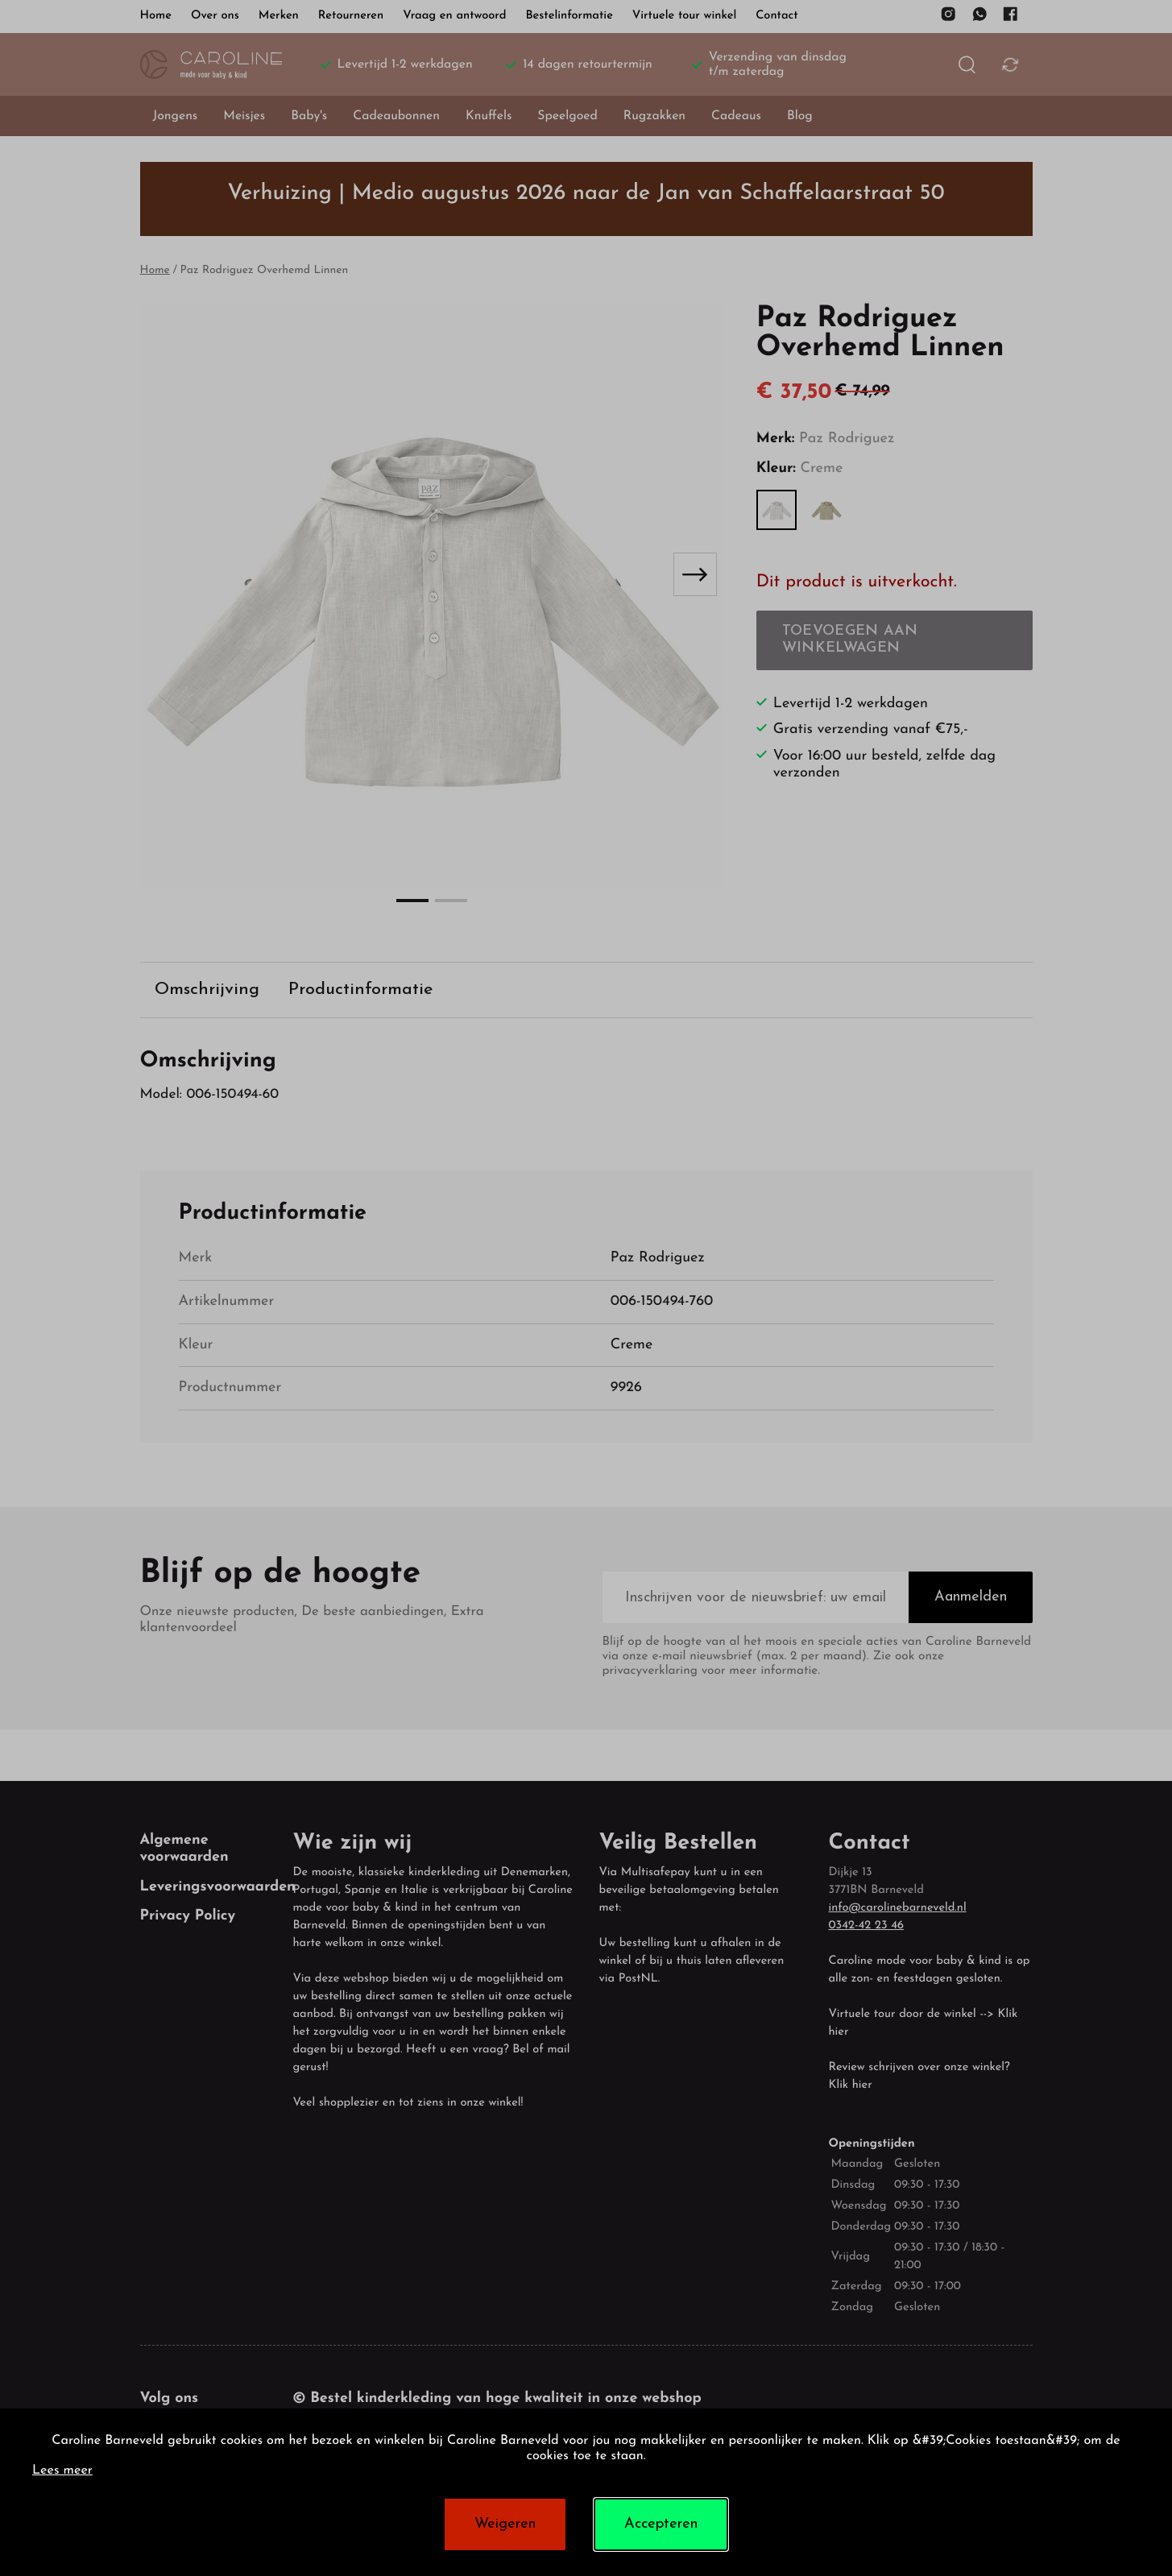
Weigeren (505, 2524)
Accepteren (661, 2524)
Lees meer (62, 2471)
